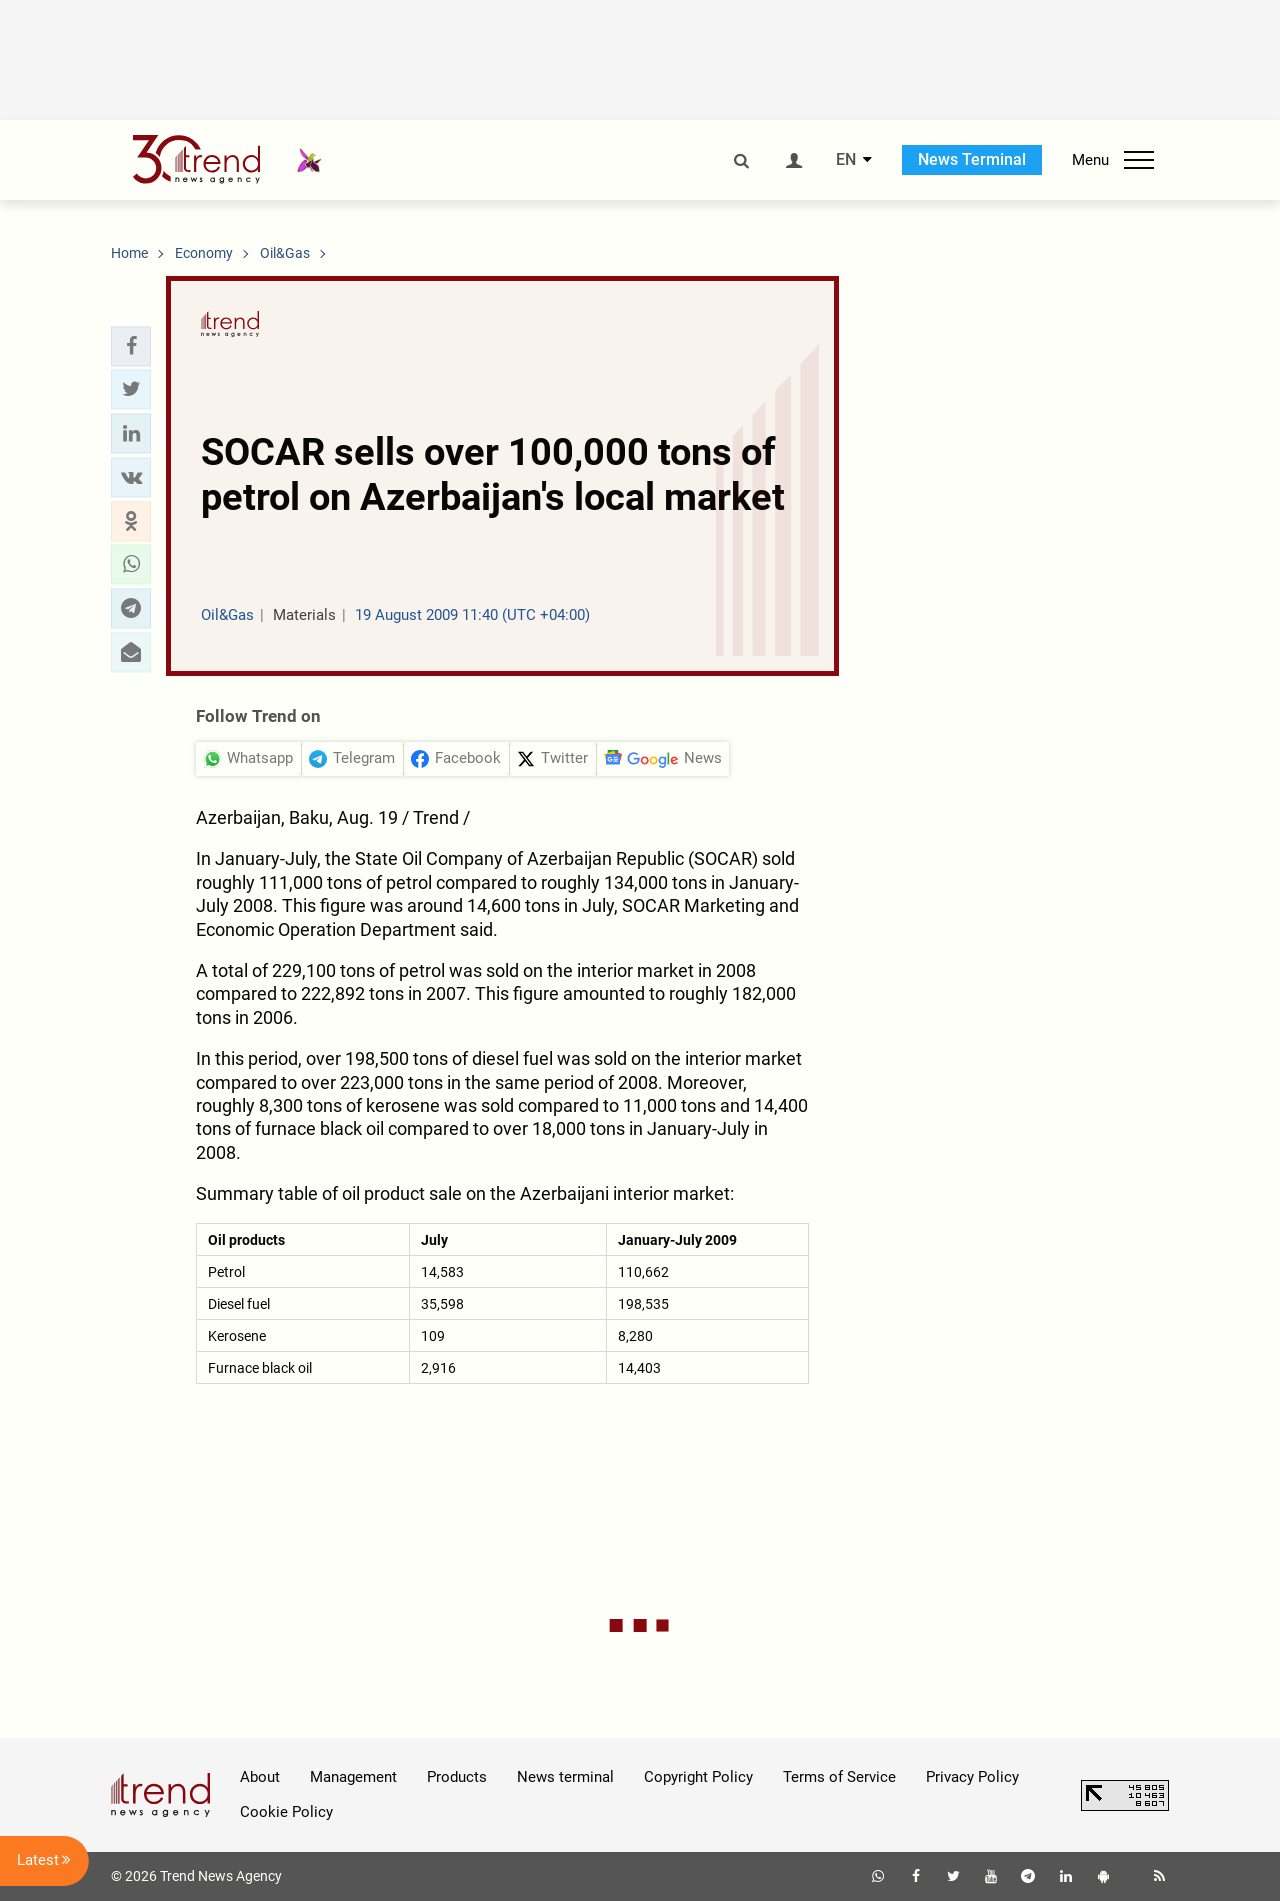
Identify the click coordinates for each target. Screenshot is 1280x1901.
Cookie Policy (286, 1812)
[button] (131, 346)
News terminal (565, 1777)
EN (846, 160)
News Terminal (972, 159)
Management (353, 1777)
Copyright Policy (698, 1777)
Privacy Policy (972, 1777)
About (260, 1777)
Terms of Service (839, 1777)
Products (457, 1777)
